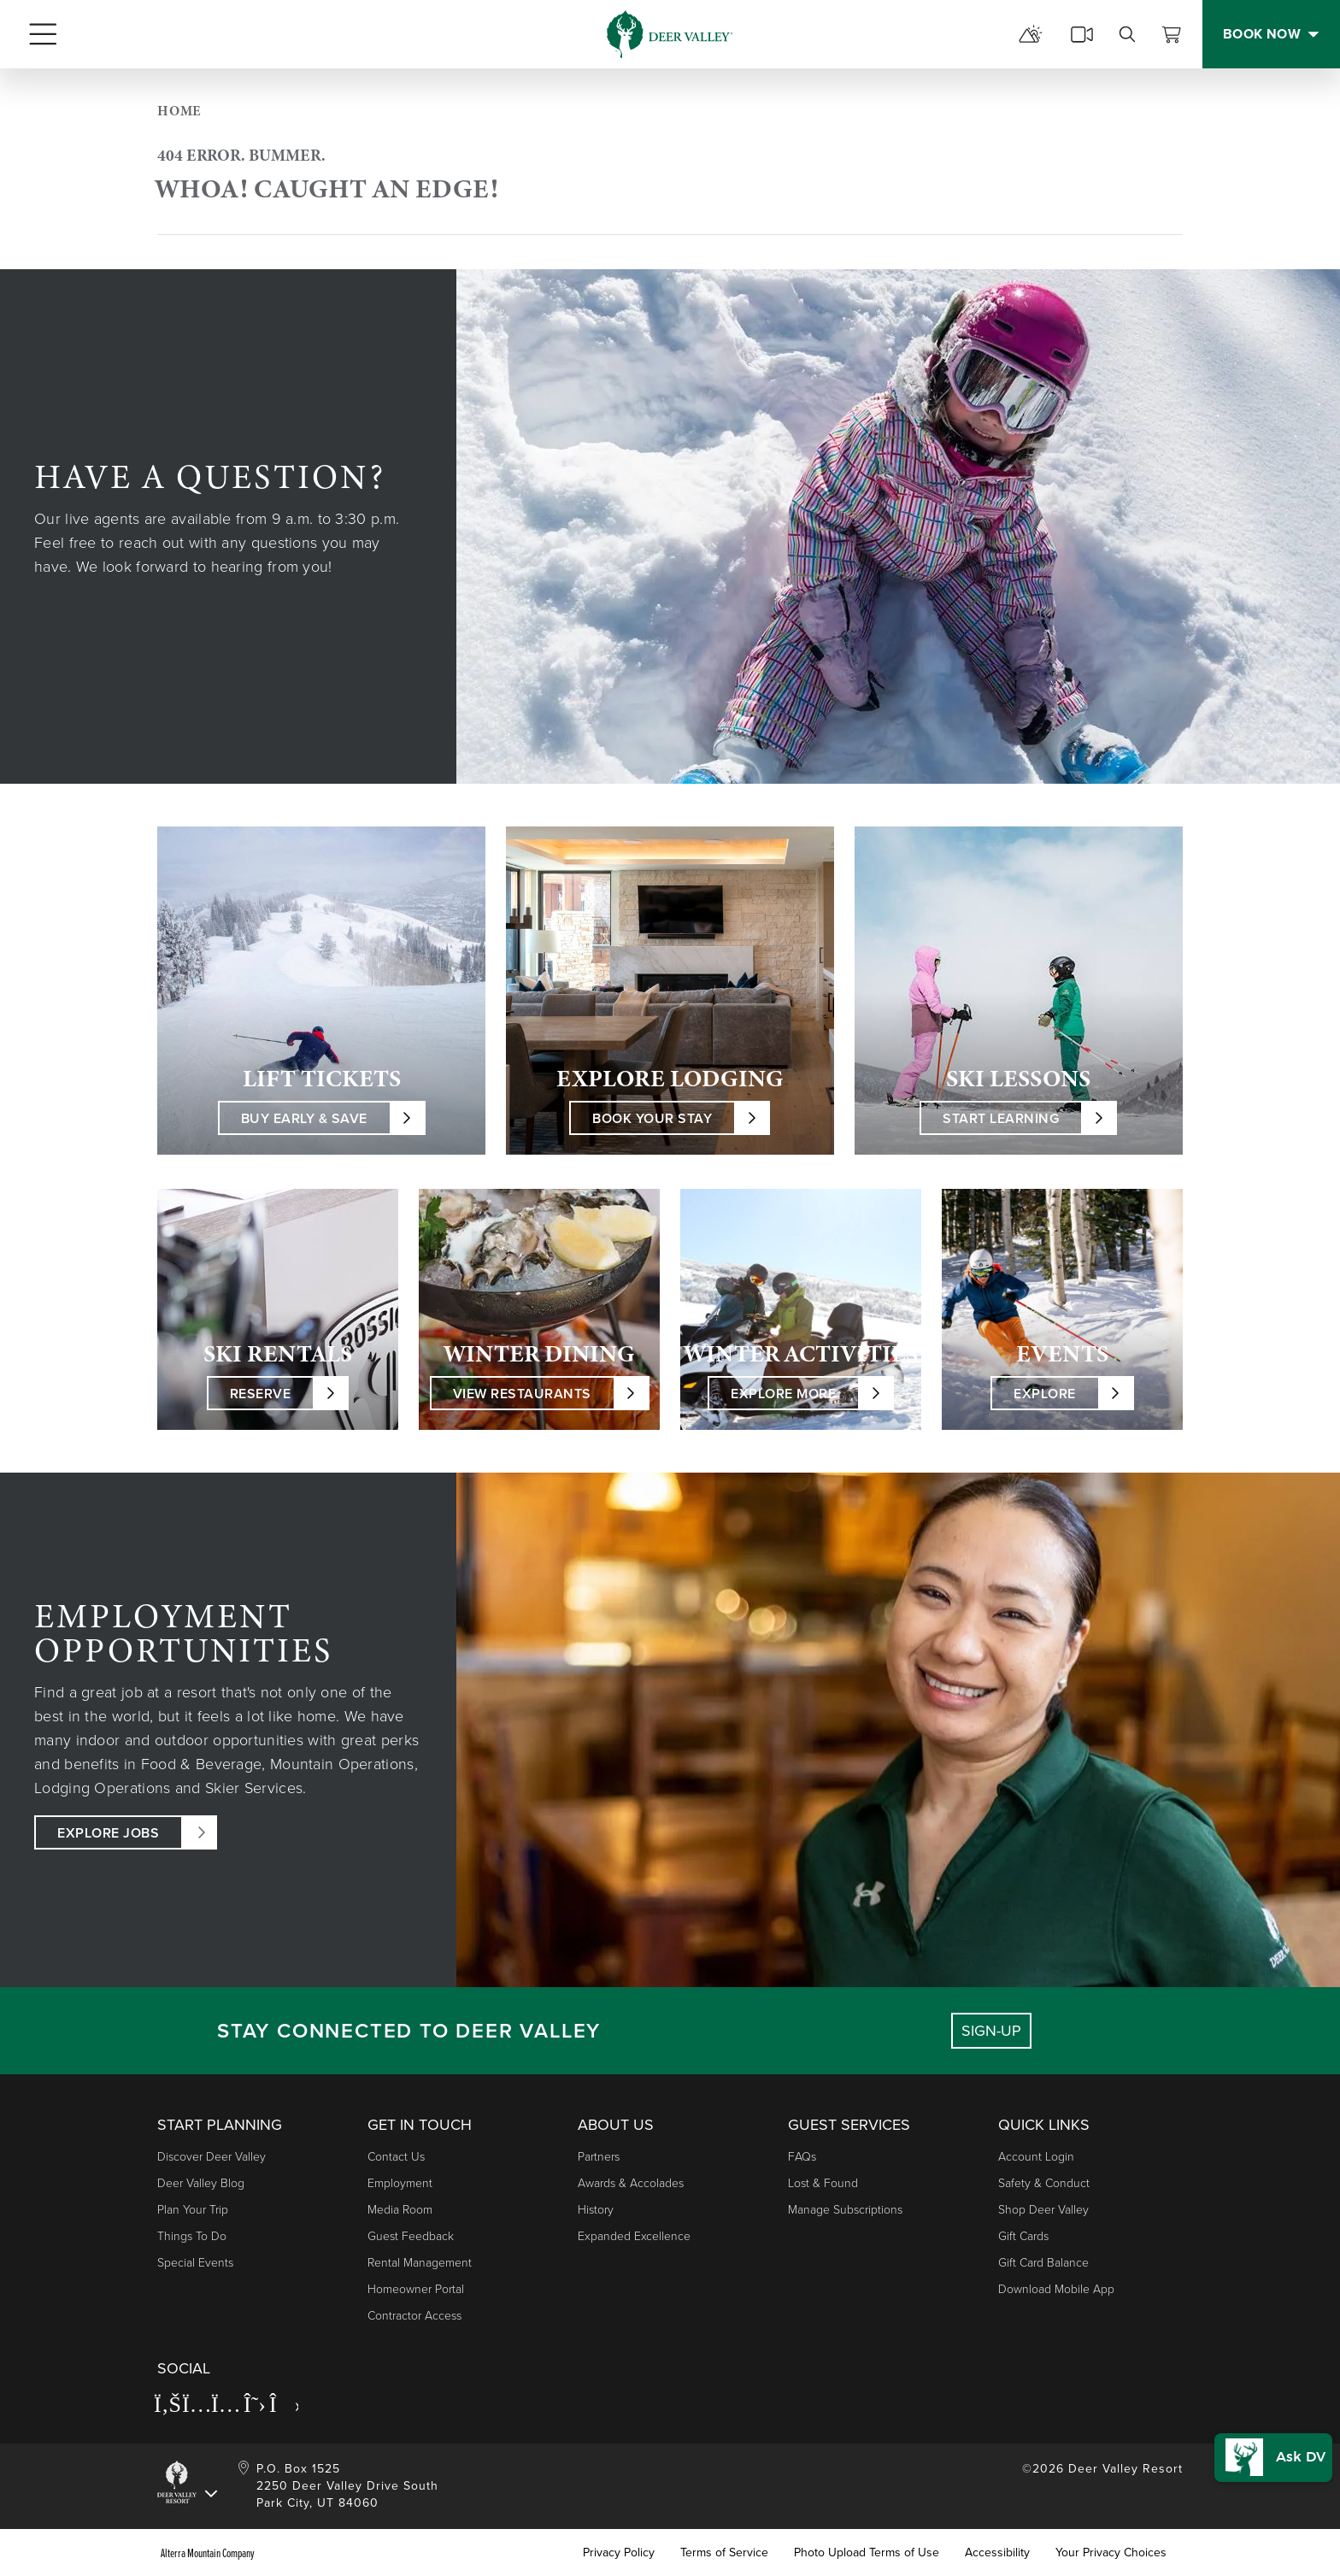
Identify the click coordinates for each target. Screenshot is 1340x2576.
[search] (1127, 34)
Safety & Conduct (1044, 2183)
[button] (1269, 2446)
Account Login (1036, 2157)
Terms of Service (724, 2553)
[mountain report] (1030, 34)
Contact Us (396, 2157)
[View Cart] (1171, 34)
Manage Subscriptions (845, 2210)
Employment (399, 2183)
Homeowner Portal (415, 2289)
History (596, 2210)
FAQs (802, 2157)
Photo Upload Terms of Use (866, 2553)
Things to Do (191, 2236)
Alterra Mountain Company (208, 2553)
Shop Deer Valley (1043, 2210)
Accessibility (997, 2553)
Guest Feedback (410, 2236)
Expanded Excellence (634, 2236)
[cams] (1082, 34)
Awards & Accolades (631, 2183)
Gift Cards (1023, 2236)
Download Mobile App (1056, 2289)
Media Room (399, 2210)
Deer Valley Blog (200, 2183)
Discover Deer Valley (211, 2157)
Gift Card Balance (1043, 2263)
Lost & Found (823, 2183)
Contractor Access (414, 2316)
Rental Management (419, 2263)
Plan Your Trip (192, 2210)
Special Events (195, 2263)
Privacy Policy (619, 2553)
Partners (599, 2157)
